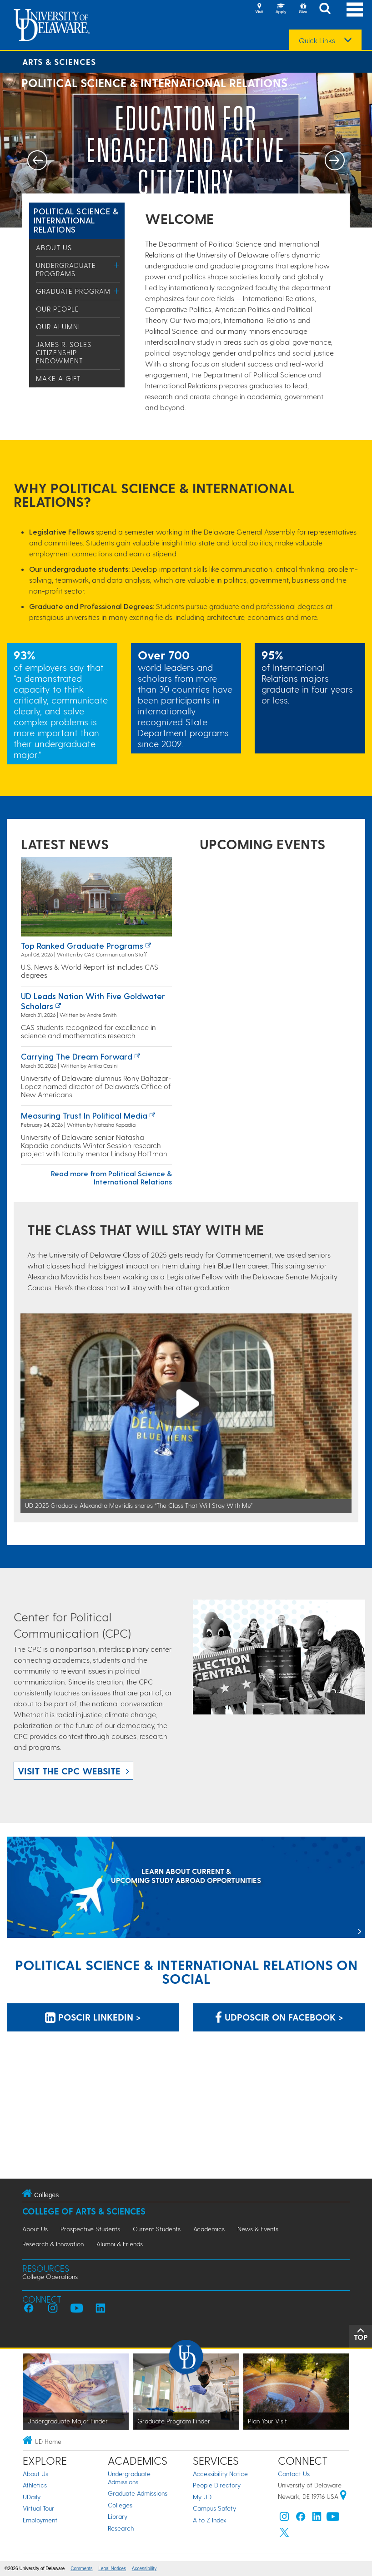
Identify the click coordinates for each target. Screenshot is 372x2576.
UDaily (31, 2497)
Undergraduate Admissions (129, 2478)
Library (117, 2516)
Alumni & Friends (119, 2244)
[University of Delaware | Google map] (343, 2496)
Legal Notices (112, 2568)
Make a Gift (58, 378)
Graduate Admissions (137, 2493)
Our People (57, 309)
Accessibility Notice (220, 2473)
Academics (209, 2229)
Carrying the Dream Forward (76, 1056)
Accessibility (144, 2568)
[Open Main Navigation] (355, 9)
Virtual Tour (38, 2508)
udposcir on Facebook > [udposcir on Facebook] (279, 2016)
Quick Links (317, 40)
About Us (54, 247)
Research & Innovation (53, 2244)
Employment (40, 2520)
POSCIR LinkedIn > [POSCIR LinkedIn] (93, 2016)
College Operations (50, 2276)
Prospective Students (90, 2229)
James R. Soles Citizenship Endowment (63, 352)
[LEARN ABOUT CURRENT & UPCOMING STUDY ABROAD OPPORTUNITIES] (186, 1888)
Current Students (157, 2229)
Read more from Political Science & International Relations (111, 1177)
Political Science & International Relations (76, 220)
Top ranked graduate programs (82, 945)
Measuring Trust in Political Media (84, 1115)
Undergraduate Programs (66, 269)
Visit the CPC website (69, 1770)
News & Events (257, 2229)
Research (121, 2528)
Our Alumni (58, 326)
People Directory (217, 2485)
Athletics (35, 2485)
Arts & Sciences (59, 61)
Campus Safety (214, 2508)
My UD (202, 2497)
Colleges (120, 2505)
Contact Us (294, 2473)
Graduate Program (73, 291)
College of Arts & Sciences (84, 2211)
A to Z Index (209, 2520)
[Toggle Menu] (116, 265)
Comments (81, 2568)
